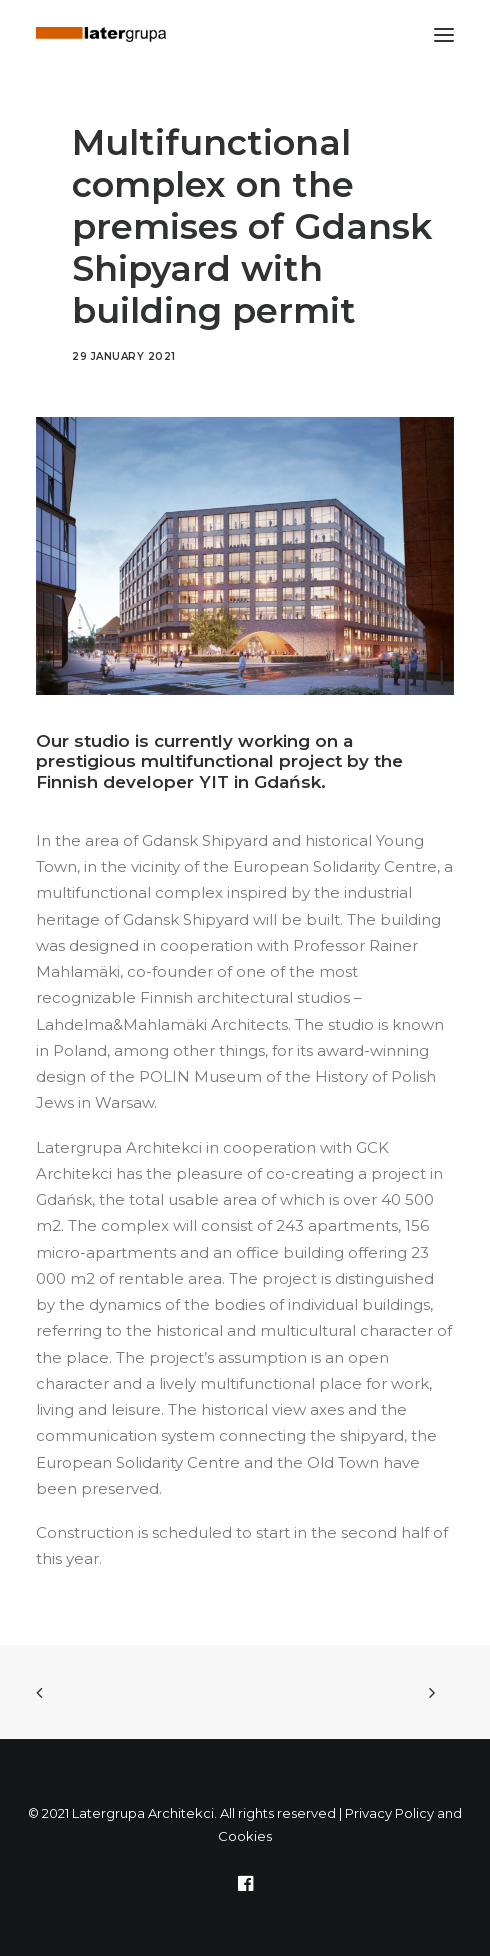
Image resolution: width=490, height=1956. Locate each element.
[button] (444, 34)
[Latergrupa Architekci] (101, 34)
